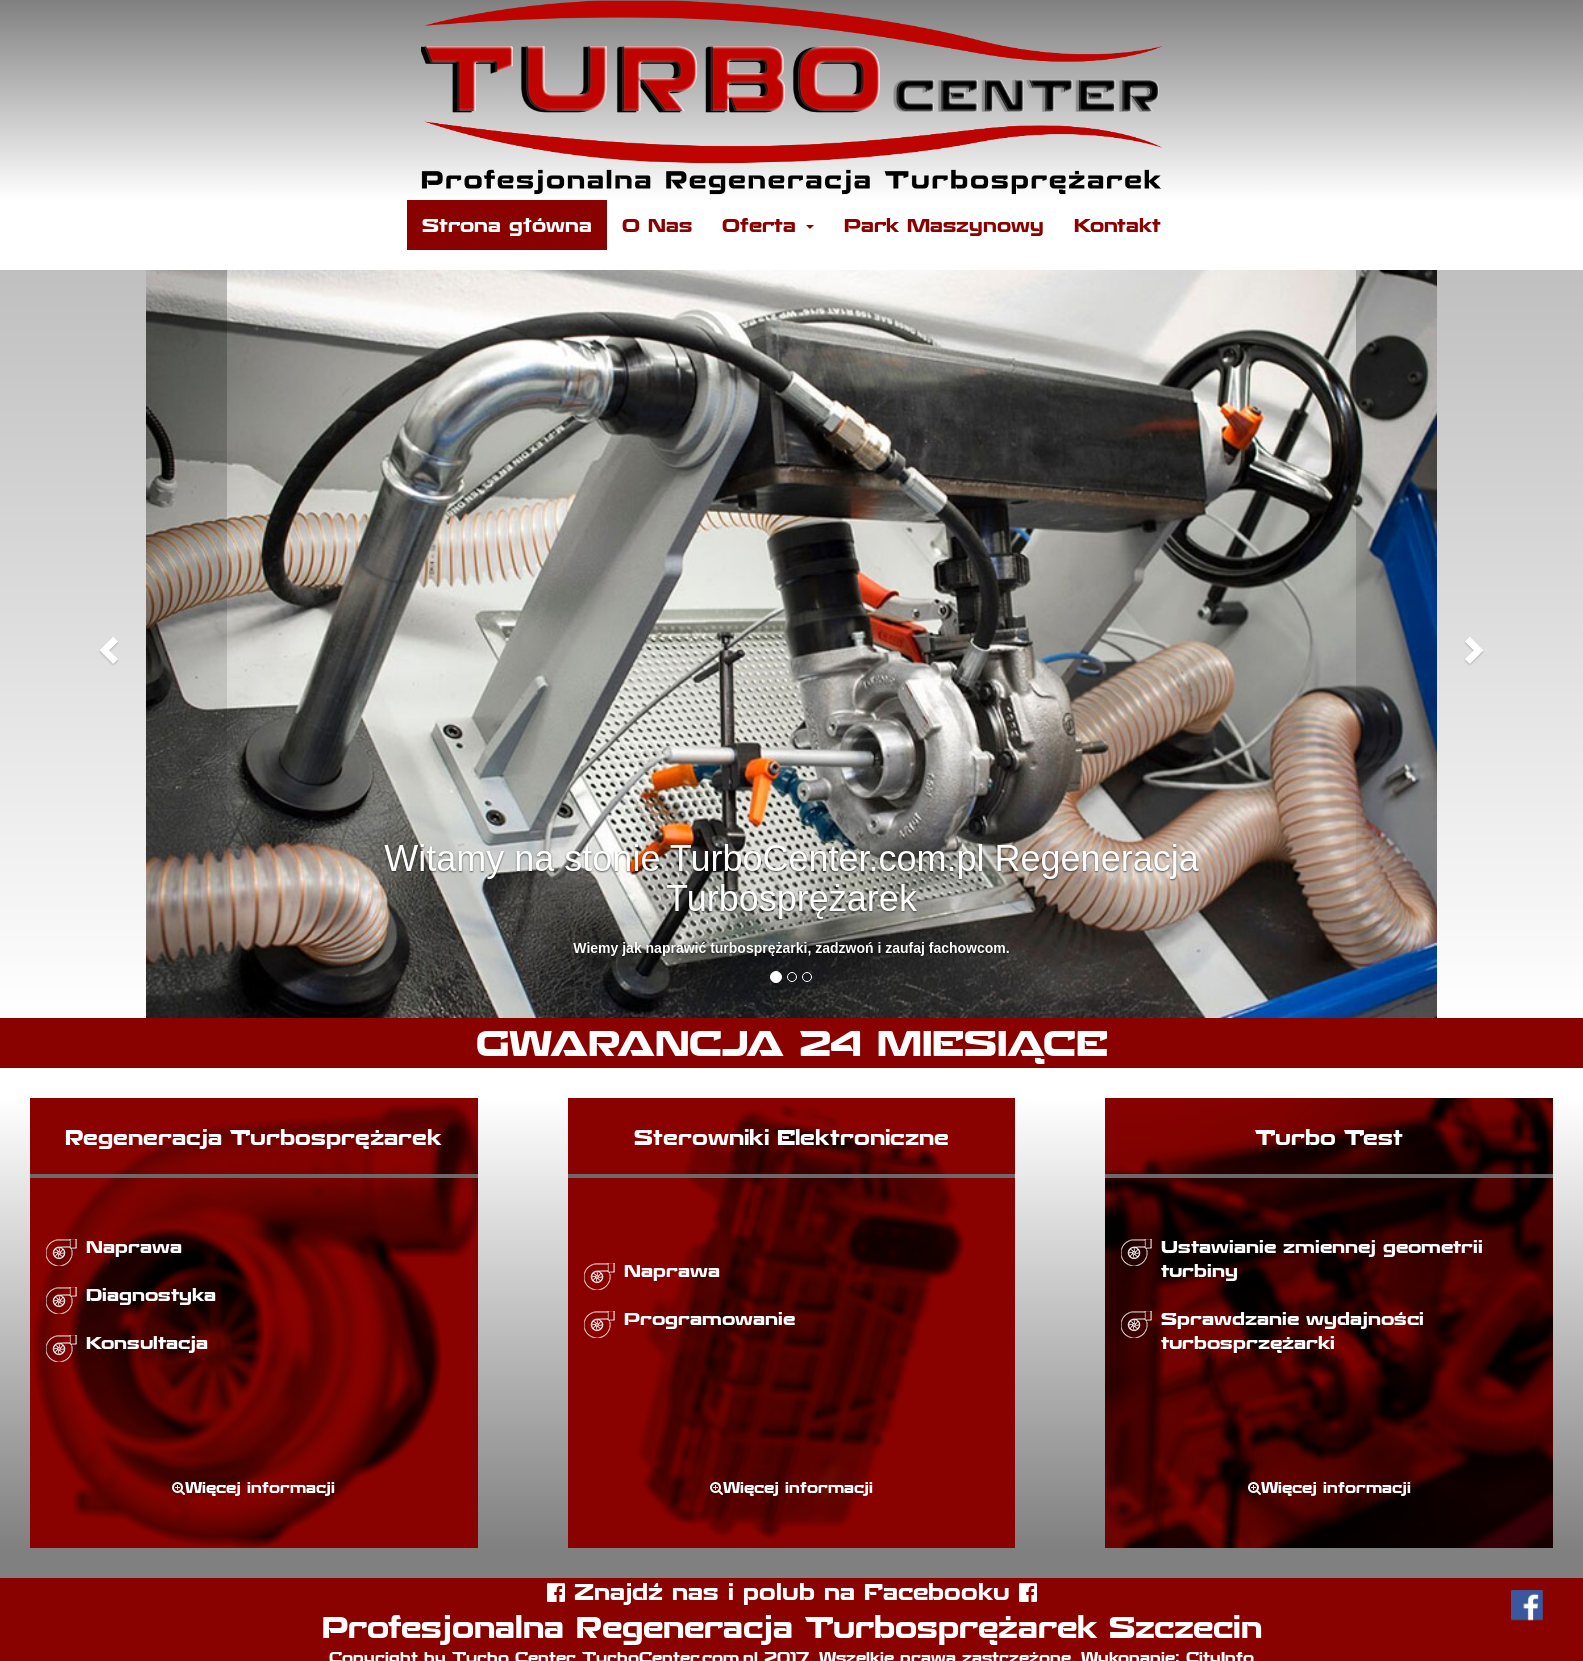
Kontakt (1117, 225)
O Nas (657, 225)
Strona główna (507, 225)
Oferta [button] (768, 225)
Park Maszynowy (944, 225)
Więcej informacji (253, 1487)
